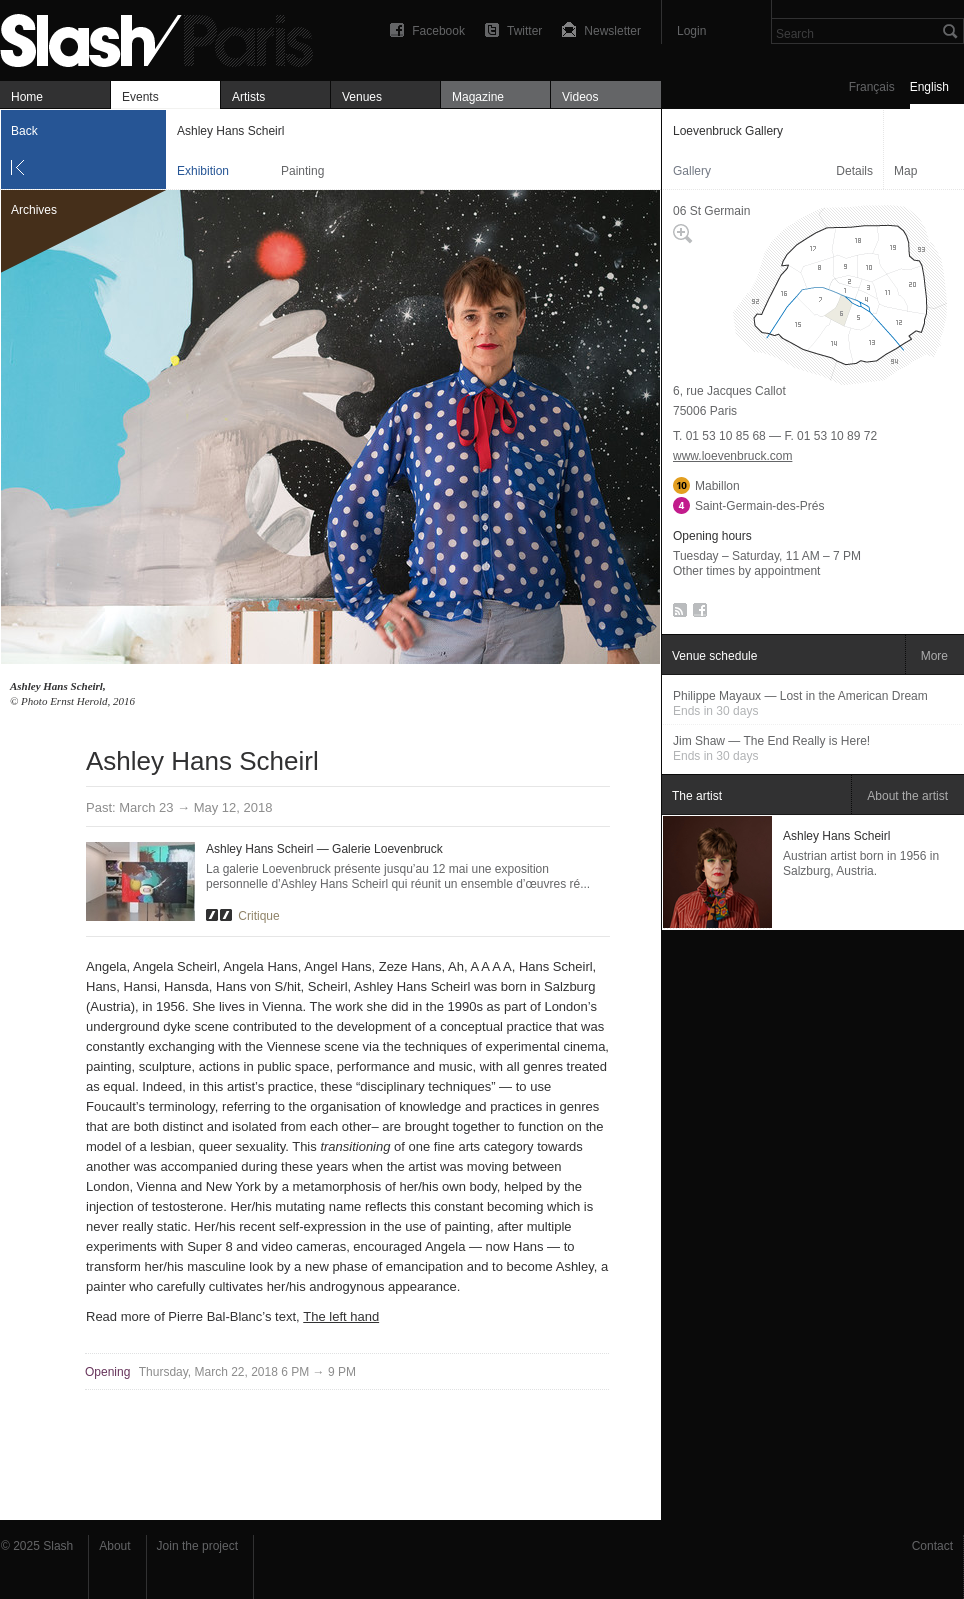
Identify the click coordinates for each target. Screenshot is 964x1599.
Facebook (438, 31)
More (934, 656)
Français (872, 87)
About (114, 1546)
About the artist (907, 796)
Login (691, 31)
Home (27, 97)
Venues (362, 97)
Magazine (478, 97)
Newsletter (612, 31)
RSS (676, 614)
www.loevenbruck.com (732, 456)
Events (140, 97)
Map (905, 171)
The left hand (341, 1316)
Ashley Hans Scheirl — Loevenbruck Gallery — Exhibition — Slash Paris (165, 37)
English (929, 87)
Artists (248, 97)
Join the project (197, 1546)
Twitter (524, 31)
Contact (932, 1546)
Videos (580, 97)
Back (24, 131)
